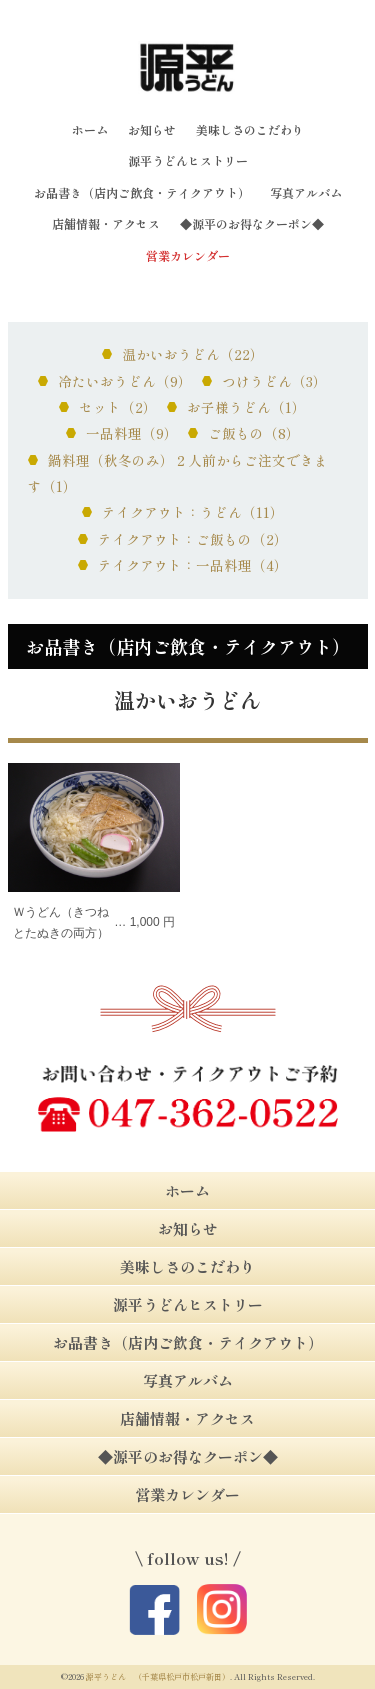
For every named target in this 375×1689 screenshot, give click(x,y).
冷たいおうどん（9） (125, 381)
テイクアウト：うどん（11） (193, 512)
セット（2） (118, 407)
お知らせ (152, 129)
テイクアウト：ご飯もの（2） (193, 539)
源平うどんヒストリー (188, 160)
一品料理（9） (132, 433)
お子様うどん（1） (246, 407)
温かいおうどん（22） (193, 354)
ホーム (90, 129)
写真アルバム (306, 192)
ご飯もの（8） (254, 433)
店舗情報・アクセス (106, 223)
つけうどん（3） (274, 381)
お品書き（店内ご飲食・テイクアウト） (142, 192)
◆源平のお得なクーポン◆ (252, 223)
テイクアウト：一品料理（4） (193, 565)
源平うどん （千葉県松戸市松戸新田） (158, 1676)
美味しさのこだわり (250, 129)
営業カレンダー (188, 255)
